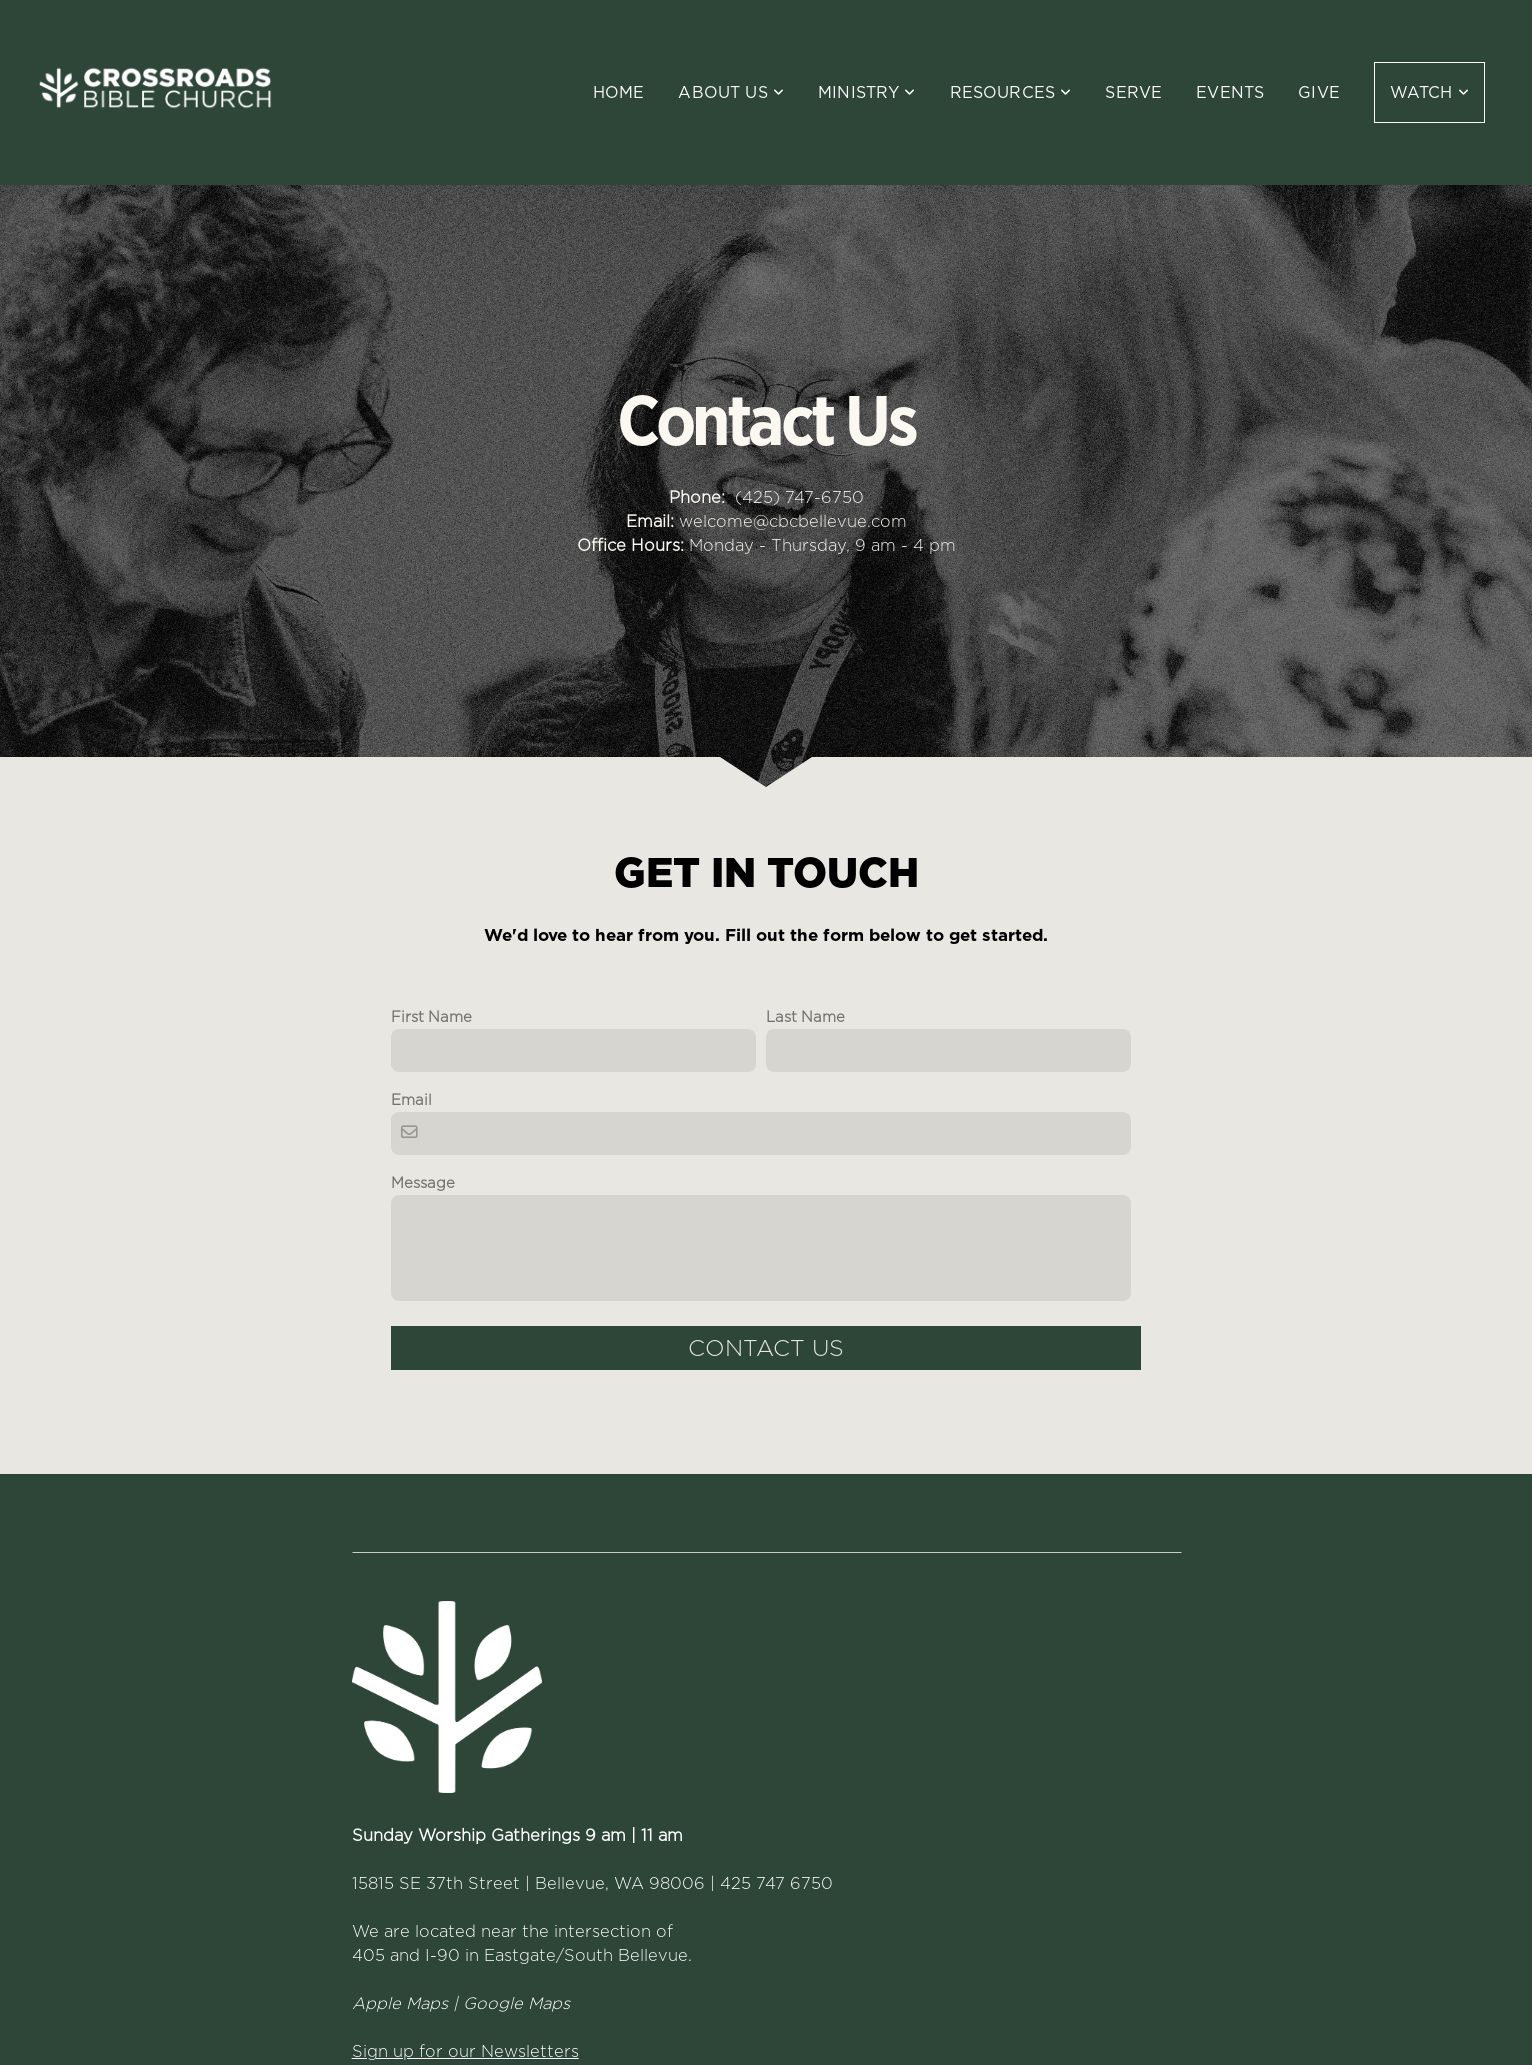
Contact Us (766, 1348)
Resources (1011, 92)
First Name (431, 1017)
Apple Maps (400, 2003)
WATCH (1429, 92)
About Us (731, 92)
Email (411, 1100)
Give (1319, 92)
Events (1230, 92)
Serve (1133, 92)
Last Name (805, 1017)
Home (619, 92)
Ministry (867, 92)
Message (423, 1183)
